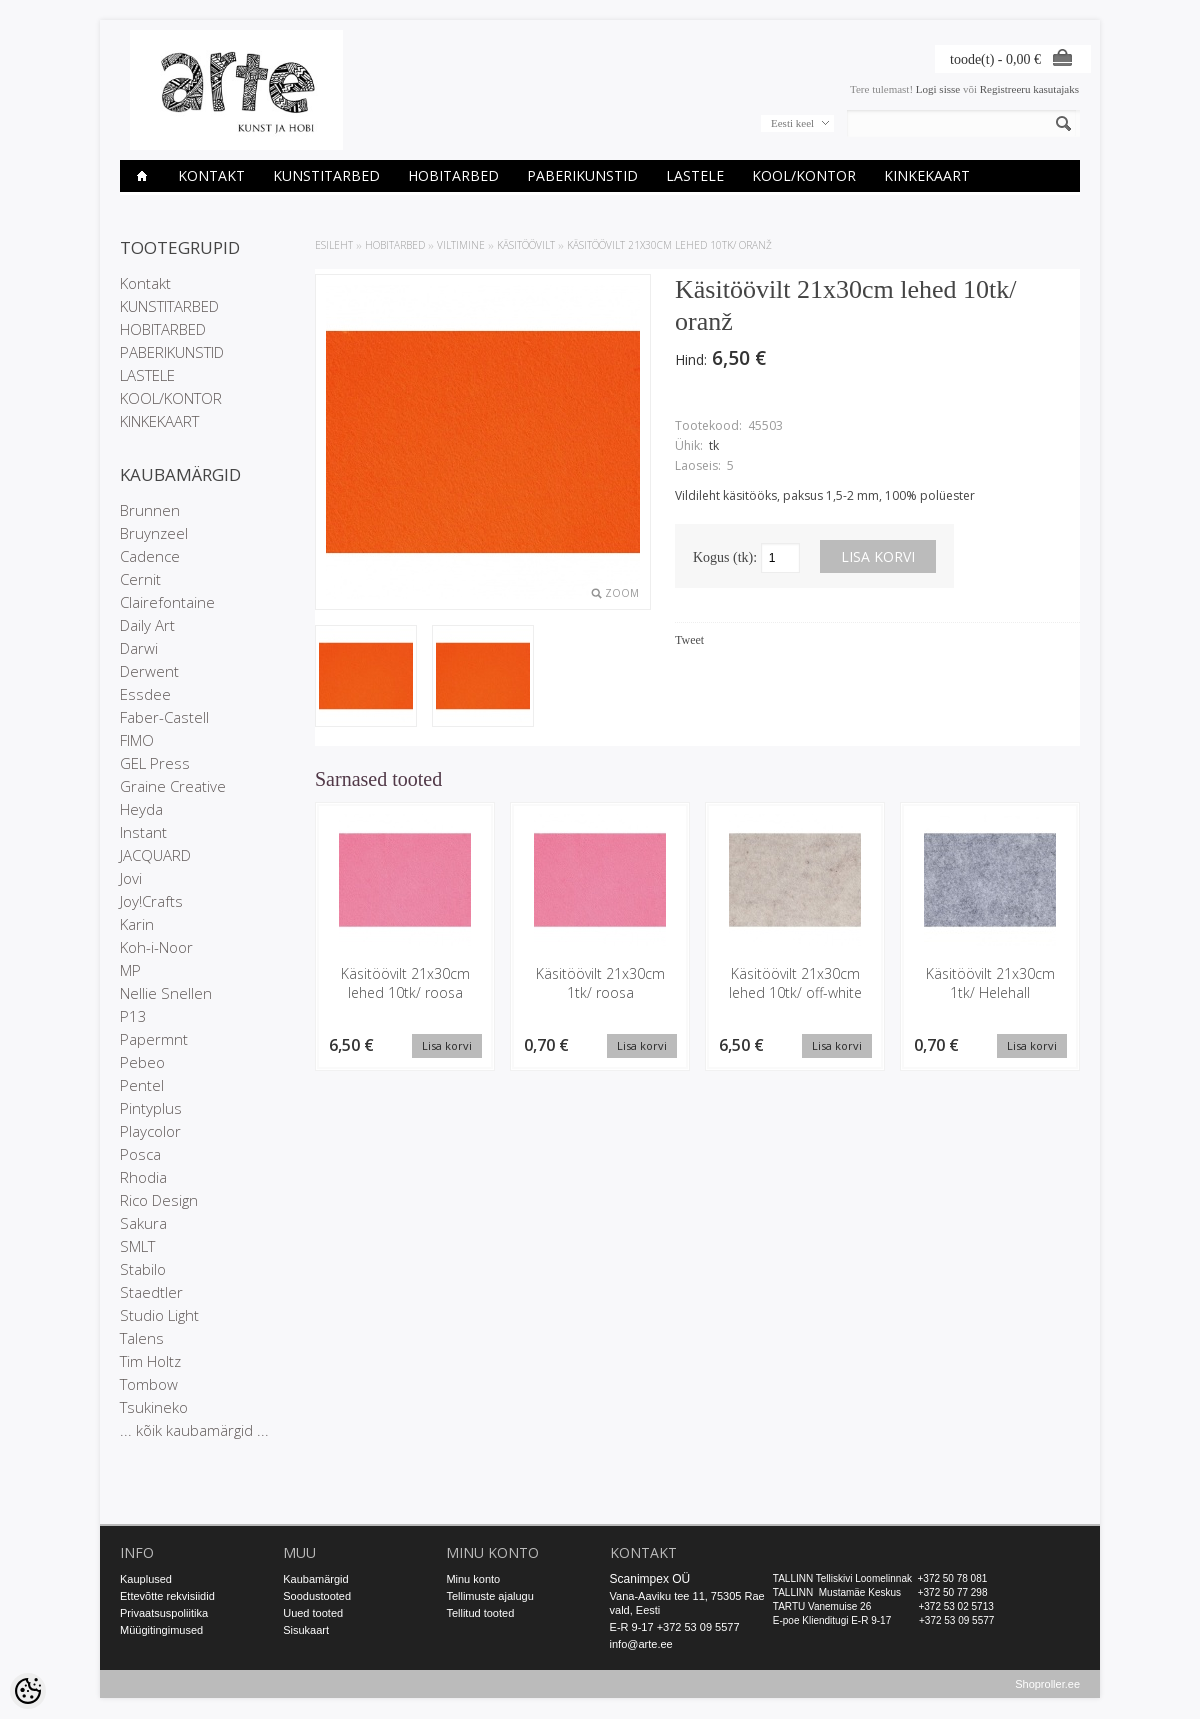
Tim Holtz (150, 1361)
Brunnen (150, 510)
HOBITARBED (453, 175)
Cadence (150, 556)
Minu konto (473, 1579)
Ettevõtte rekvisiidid (167, 1596)
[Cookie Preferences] (28, 1691)
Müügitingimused (161, 1630)
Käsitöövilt (526, 245)
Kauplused (146, 1579)
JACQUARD (155, 855)
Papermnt (154, 1039)
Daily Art (147, 625)
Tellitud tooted (480, 1613)
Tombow (149, 1384)
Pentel (142, 1085)
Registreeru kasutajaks (1029, 89)
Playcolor (150, 1131)
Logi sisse (938, 89)
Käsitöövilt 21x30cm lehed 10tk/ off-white (795, 983)
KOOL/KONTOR (804, 175)
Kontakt (211, 175)
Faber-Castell (164, 717)
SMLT (137, 1246)
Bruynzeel (154, 533)
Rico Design (159, 1200)
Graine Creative (173, 786)
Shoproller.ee (1047, 1685)
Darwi (139, 648)
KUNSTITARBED (326, 175)
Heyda (141, 809)
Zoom (622, 593)
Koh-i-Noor (156, 947)
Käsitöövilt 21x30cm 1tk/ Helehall (990, 983)
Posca (140, 1154)
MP (130, 970)
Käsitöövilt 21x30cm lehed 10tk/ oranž (669, 245)
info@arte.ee (641, 1644)
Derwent (149, 671)
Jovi (131, 878)
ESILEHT (334, 245)
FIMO (137, 740)
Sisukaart (306, 1630)
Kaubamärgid (315, 1579)
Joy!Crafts (151, 901)
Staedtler (151, 1292)
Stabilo (143, 1269)
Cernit (140, 579)
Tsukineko (154, 1407)
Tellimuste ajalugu (489, 1596)
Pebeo (142, 1062)
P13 (133, 1016)
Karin (137, 924)
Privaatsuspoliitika (164, 1613)
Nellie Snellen (166, 993)
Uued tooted (313, 1613)
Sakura (143, 1223)
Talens (142, 1338)
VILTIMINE (461, 245)
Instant (143, 832)
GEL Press (155, 763)
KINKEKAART (927, 175)
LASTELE (695, 175)
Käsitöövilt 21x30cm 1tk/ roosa (600, 983)
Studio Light (159, 1315)
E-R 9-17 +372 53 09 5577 (675, 1627)
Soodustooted (317, 1596)
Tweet (689, 640)
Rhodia (143, 1177)
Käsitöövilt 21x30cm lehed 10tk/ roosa (405, 983)
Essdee (145, 694)
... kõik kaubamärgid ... (194, 1430)
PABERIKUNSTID (582, 175)
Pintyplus (151, 1108)
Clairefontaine (167, 602)
